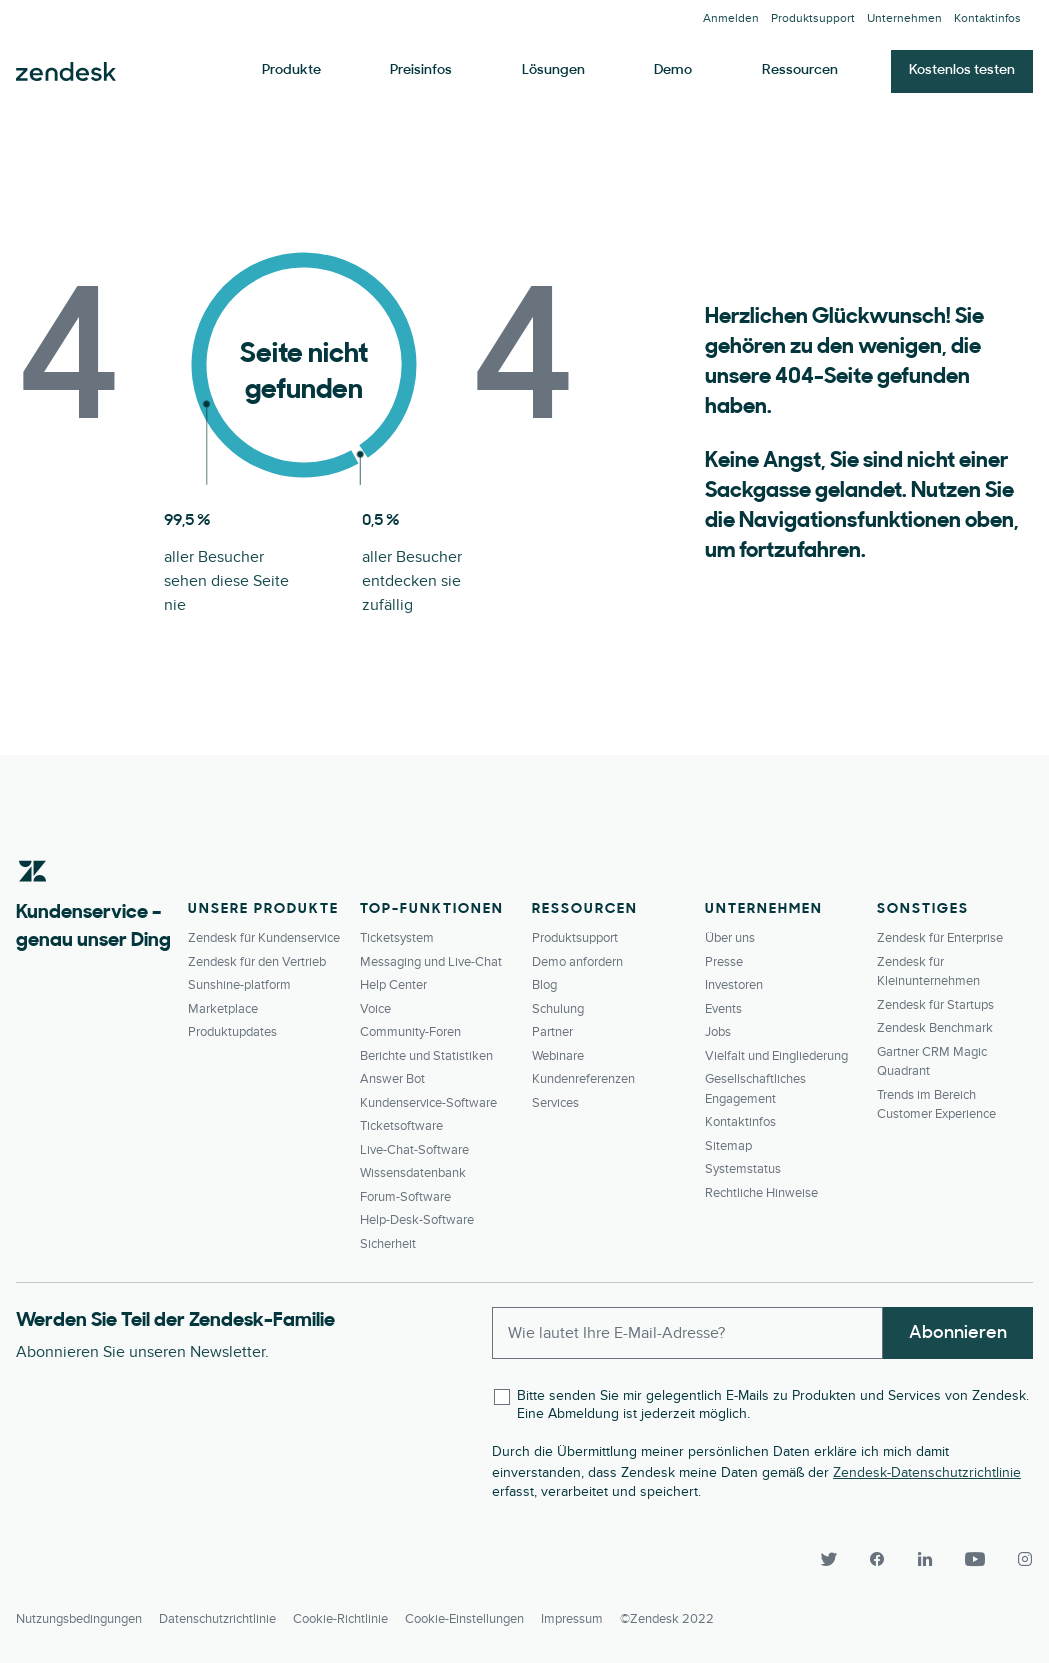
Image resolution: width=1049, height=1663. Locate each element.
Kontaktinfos (987, 18)
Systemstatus (743, 1169)
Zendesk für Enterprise (940, 938)
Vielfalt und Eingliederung (776, 1056)
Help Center (393, 985)
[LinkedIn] (925, 1559)
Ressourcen (800, 70)
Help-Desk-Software (417, 1220)
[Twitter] (829, 1559)
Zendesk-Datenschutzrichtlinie (927, 1472)
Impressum (572, 1619)
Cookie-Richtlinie (340, 1619)
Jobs (718, 1032)
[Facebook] (877, 1559)
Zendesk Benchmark (935, 1028)
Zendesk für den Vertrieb (257, 962)
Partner (552, 1032)
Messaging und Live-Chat (431, 962)
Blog (544, 985)
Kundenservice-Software (428, 1103)
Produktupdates (232, 1032)
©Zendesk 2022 (667, 1619)
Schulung (558, 1009)
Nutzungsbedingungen (79, 1619)
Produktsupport (813, 18)
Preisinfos (421, 70)
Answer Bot (392, 1079)
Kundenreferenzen (583, 1079)
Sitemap (728, 1146)
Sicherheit (388, 1244)
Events (723, 1009)
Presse (724, 962)
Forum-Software (405, 1197)
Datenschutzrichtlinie (217, 1619)
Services (555, 1103)
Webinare (558, 1056)
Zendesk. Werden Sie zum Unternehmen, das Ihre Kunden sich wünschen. (66, 72)
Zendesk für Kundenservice (264, 938)
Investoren (734, 985)
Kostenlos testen (962, 70)
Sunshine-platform (239, 985)
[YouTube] (975, 1559)
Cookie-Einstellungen (464, 1619)
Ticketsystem (397, 938)
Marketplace (223, 1009)
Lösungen (553, 70)
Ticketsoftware (401, 1126)
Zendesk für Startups (935, 1005)
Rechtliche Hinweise (761, 1193)
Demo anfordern (577, 962)
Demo (673, 70)
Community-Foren (410, 1032)
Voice (375, 1009)
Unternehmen (904, 18)
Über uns (730, 938)
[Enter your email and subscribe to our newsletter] (687, 1333)
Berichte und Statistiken (426, 1056)
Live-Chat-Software (414, 1150)
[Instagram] (1017, 1559)
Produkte (291, 70)
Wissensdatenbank (413, 1173)
